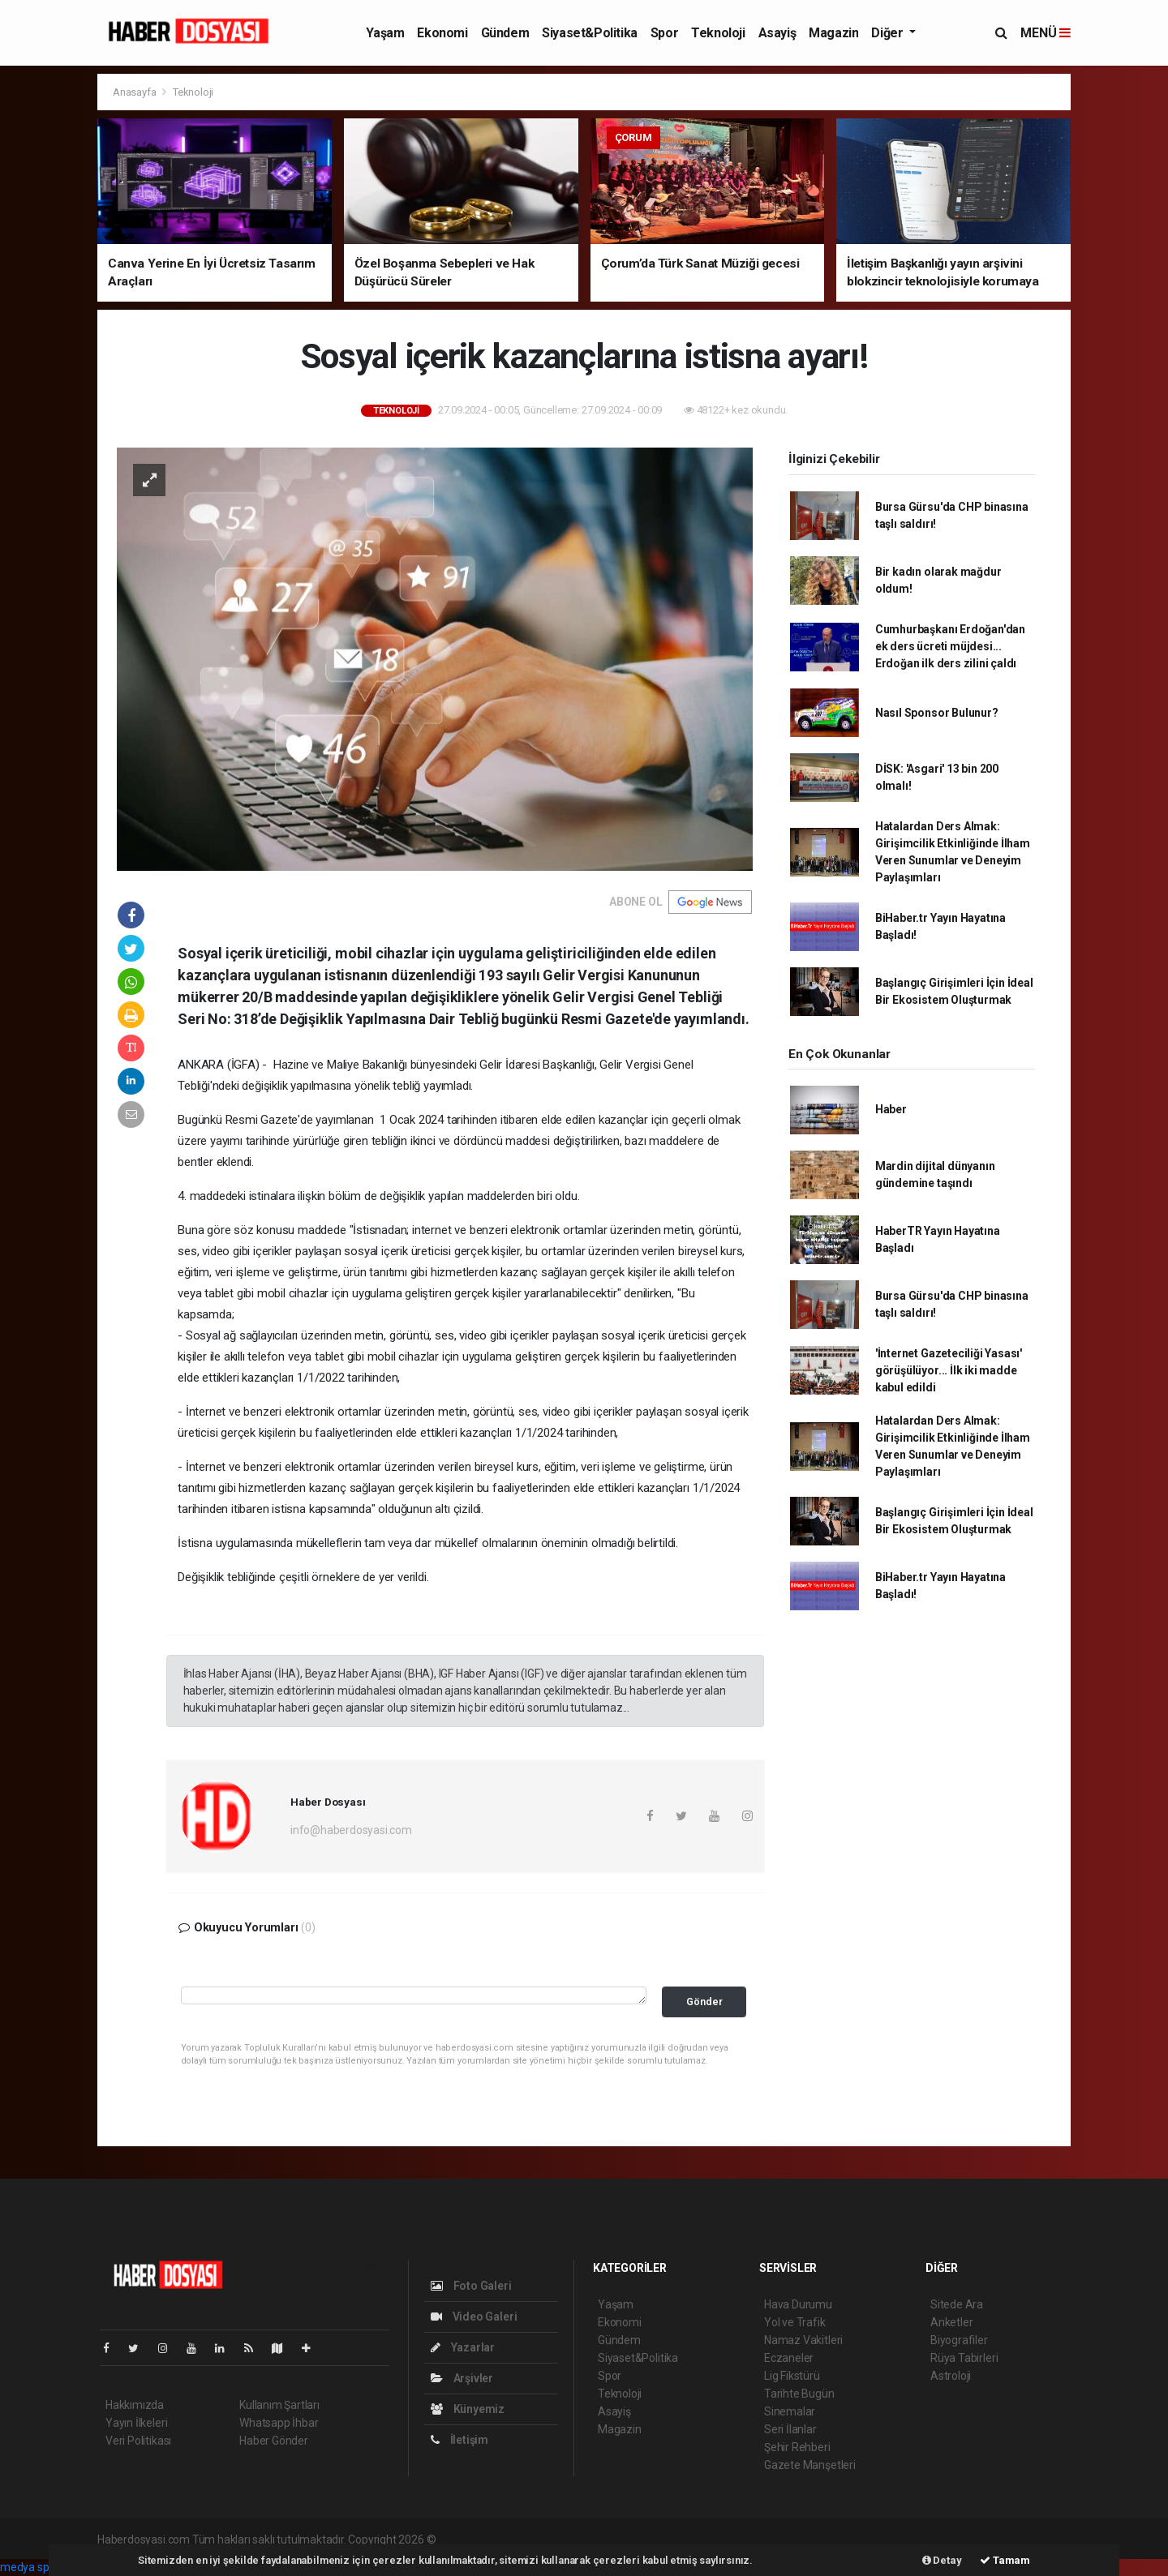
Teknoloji (718, 33)
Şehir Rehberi (797, 2447)
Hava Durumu (798, 2304)
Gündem (505, 33)
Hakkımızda (134, 2404)
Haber (891, 1109)
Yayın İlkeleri (136, 2422)
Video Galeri (474, 2316)
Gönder (704, 2001)
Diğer (888, 33)
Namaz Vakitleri (803, 2340)
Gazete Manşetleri (810, 2464)
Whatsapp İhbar (278, 2422)
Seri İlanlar (790, 2429)
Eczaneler (789, 2357)
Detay (942, 2560)
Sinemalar (789, 2411)
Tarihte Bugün (799, 2393)
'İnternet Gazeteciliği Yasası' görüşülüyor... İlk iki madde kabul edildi (948, 1370)
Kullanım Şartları (279, 2404)
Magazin (833, 33)
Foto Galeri (471, 2285)
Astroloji (950, 2375)
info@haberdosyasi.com (351, 1830)
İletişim (459, 2439)
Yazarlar (463, 2347)
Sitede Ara (956, 2304)
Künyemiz (468, 2408)
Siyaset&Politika (590, 33)
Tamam (1005, 2560)
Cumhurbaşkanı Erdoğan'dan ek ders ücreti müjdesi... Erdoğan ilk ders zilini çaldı (950, 646)
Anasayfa (135, 92)
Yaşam (385, 33)
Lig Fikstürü (792, 2375)
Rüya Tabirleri (964, 2357)
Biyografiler (959, 2340)
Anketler (951, 2322)
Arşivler (462, 2378)
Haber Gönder (273, 2440)
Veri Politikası (138, 2440)
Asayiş (777, 33)
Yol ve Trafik (795, 2322)
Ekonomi (442, 33)
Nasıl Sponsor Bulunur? (936, 712)
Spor (664, 33)
